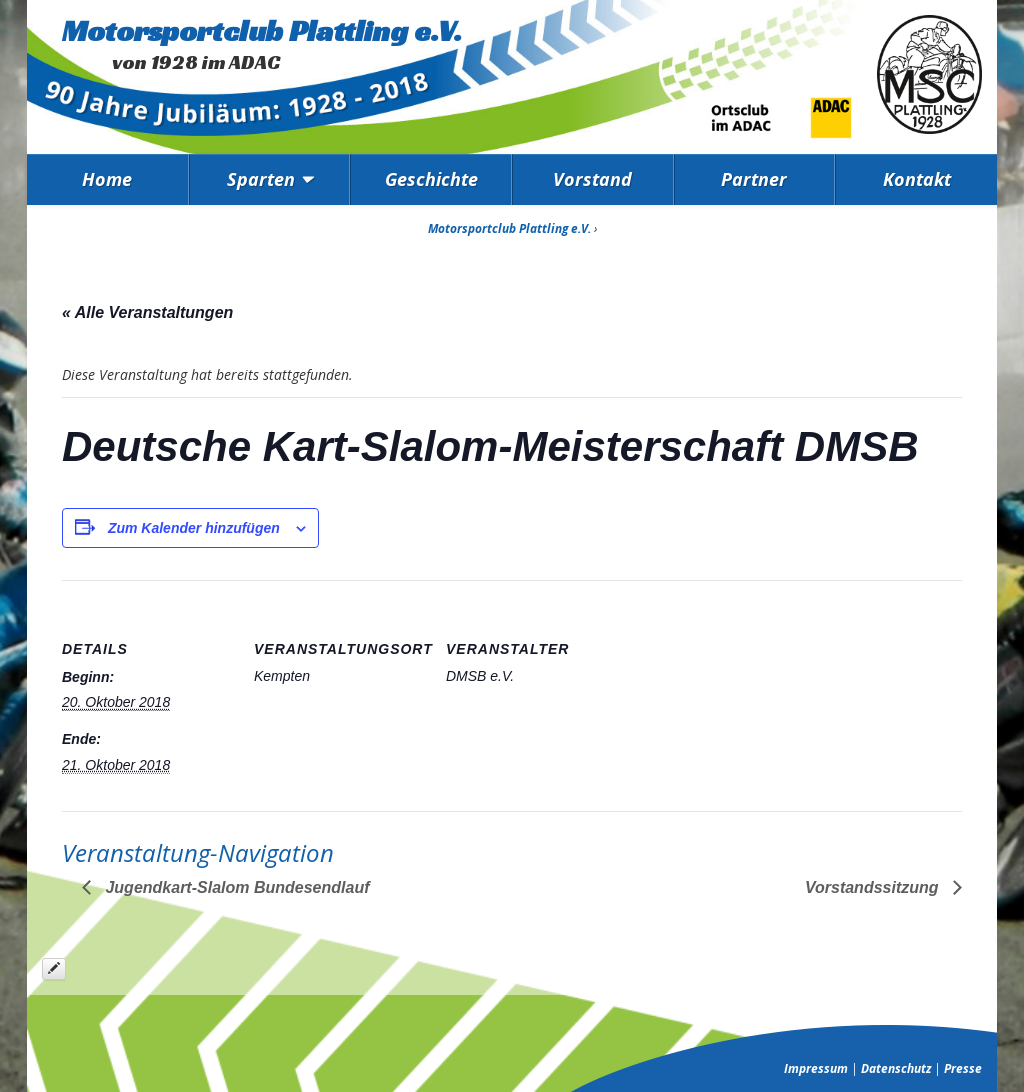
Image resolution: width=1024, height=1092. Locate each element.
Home (107, 179)
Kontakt (917, 179)
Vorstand (592, 179)
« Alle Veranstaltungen (147, 312)
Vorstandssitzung (874, 887)
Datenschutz (896, 1068)
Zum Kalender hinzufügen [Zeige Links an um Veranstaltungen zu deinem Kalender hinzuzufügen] (194, 528)
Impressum (816, 1068)
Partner (754, 179)
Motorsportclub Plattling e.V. (262, 31)
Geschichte (431, 179)
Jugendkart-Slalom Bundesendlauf (235, 887)
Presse (963, 1068)
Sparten (261, 179)
